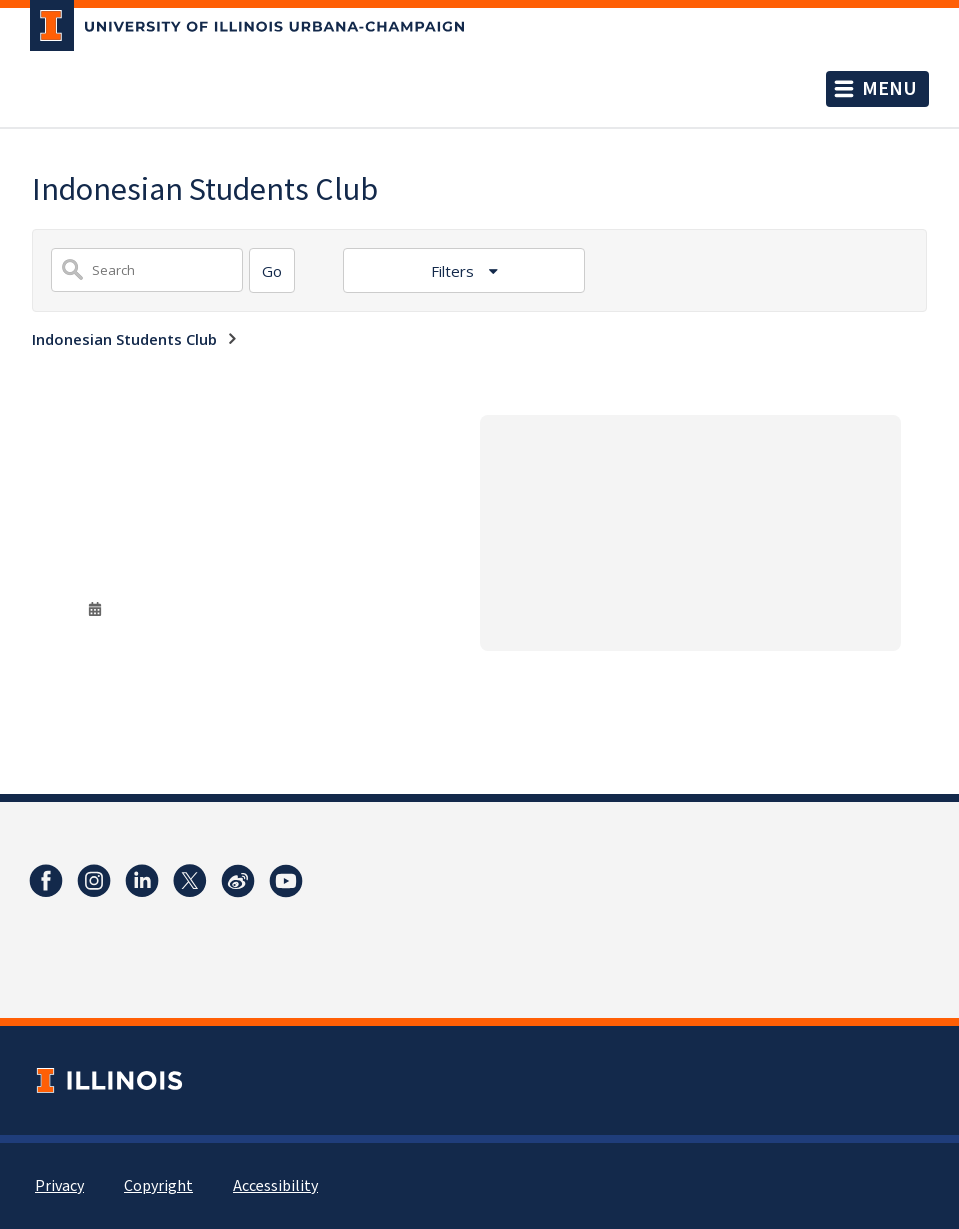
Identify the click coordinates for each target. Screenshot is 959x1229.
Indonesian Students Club (124, 339)
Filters (454, 271)
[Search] (272, 270)
